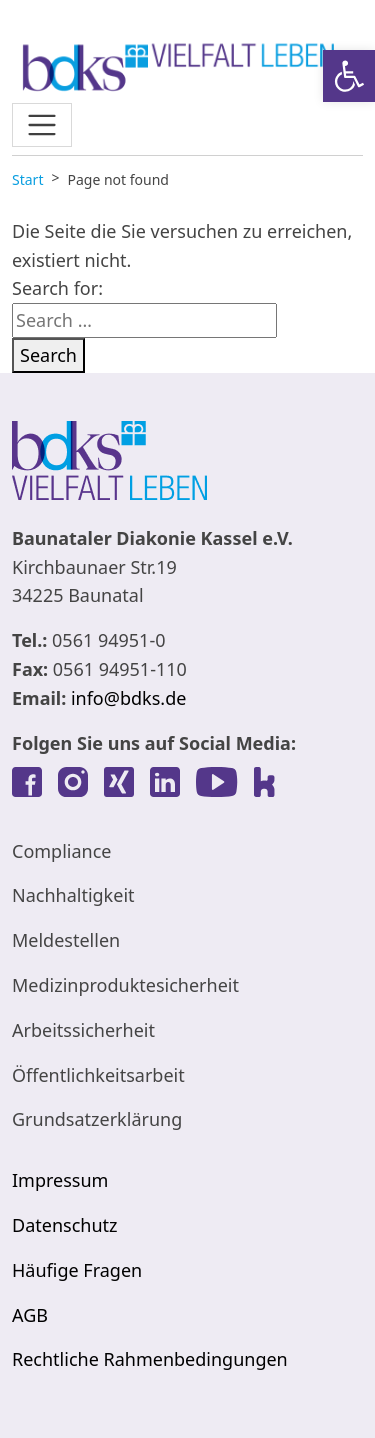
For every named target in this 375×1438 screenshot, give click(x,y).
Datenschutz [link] (64, 1225)
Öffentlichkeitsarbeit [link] (98, 1075)
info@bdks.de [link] (128, 698)
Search (48, 355)
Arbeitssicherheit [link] (83, 1030)
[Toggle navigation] (42, 125)
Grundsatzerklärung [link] (97, 1119)
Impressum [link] (60, 1180)
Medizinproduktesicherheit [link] (125, 985)
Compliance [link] (61, 851)
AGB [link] (30, 1315)
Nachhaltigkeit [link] (73, 895)
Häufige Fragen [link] (77, 1270)
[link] (349, 76)
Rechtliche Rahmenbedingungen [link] (150, 1359)
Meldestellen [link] (66, 940)
